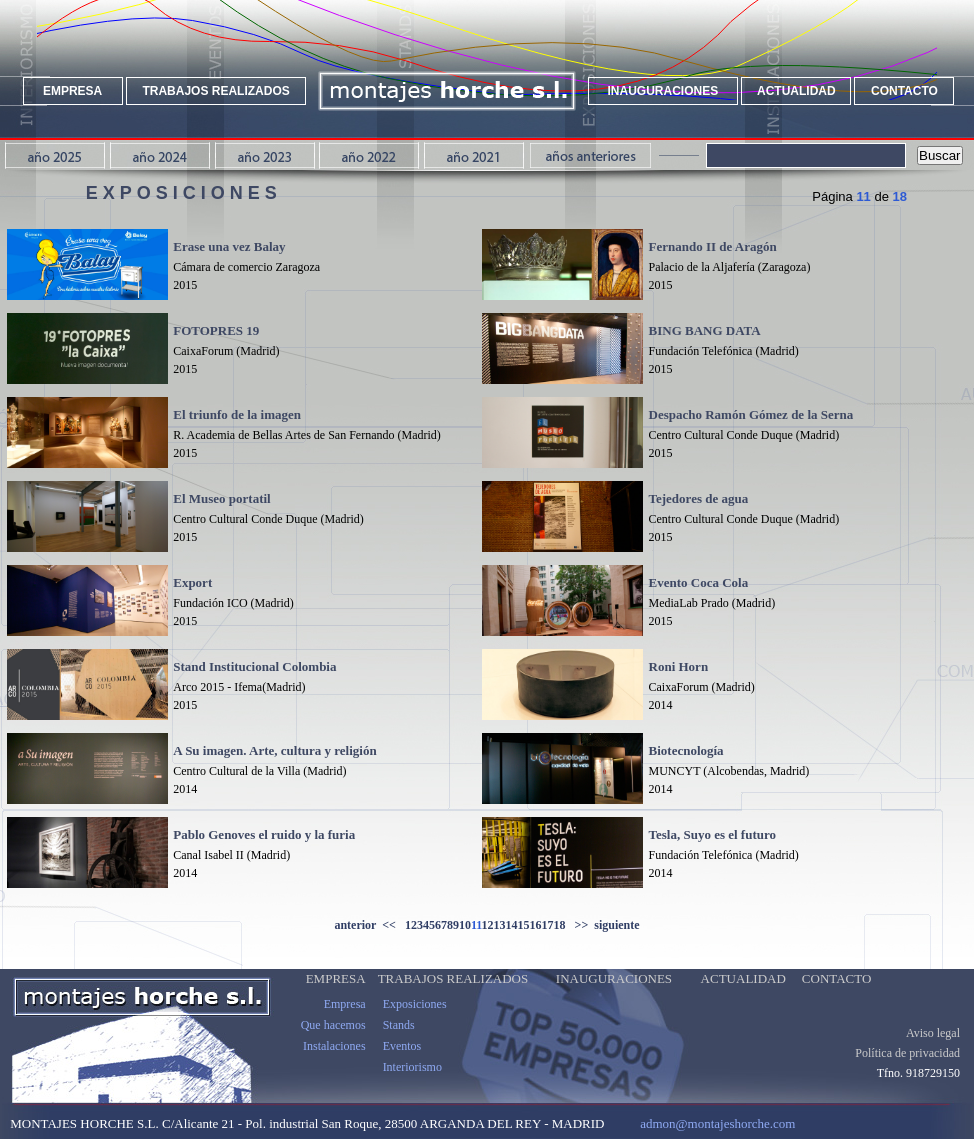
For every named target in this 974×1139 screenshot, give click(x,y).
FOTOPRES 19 (216, 330)
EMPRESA (72, 91)
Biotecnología (686, 750)
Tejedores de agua (699, 498)
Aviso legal (933, 1033)
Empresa (345, 1004)
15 (524, 925)
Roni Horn (679, 666)
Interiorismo (412, 1067)
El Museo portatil (222, 498)
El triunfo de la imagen (237, 414)
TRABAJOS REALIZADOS (215, 91)
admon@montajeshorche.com (717, 1123)
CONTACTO (904, 91)
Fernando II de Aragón (713, 246)
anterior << (369, 925)
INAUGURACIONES (663, 91)
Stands (399, 1025)
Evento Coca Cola (699, 582)
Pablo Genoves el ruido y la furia (264, 834)
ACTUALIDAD (796, 91)
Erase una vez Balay (229, 246)
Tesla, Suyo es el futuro (713, 834)
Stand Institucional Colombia (254, 666)
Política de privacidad (907, 1053)
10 (465, 925)
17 (548, 925)
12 (488, 925)
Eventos (402, 1046)
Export (192, 582)
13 (500, 925)
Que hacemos (333, 1025)
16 (536, 925)
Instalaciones (334, 1046)
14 (512, 925)
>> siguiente (603, 925)
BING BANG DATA (705, 330)
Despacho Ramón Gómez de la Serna (751, 414)
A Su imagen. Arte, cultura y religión (274, 750)
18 (560, 925)
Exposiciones (415, 1004)
